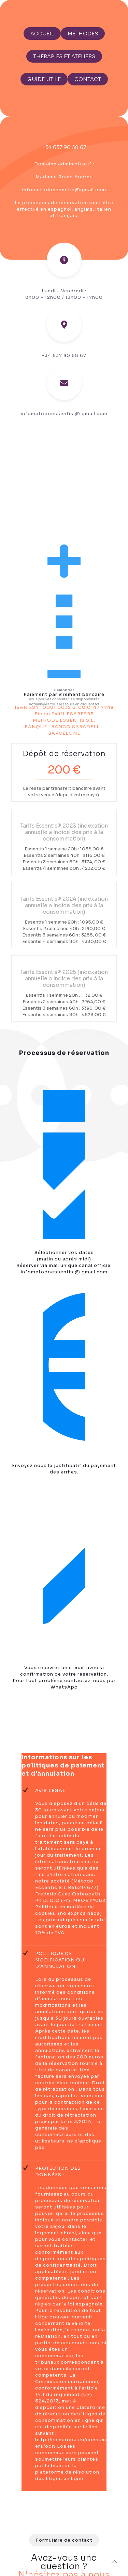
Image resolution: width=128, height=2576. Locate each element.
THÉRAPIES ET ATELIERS (64, 56)
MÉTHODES (83, 33)
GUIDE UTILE (44, 79)
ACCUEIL (42, 33)
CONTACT (87, 79)
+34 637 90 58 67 (64, 147)
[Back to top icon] (114, 2562)
